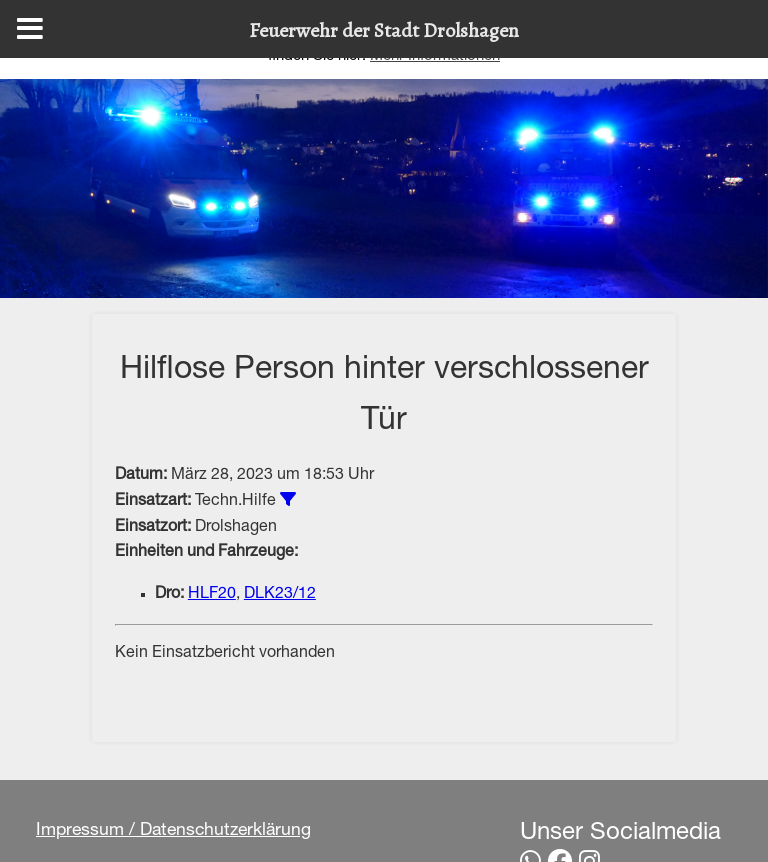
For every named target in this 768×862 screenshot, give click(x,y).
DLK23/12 (280, 595)
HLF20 (212, 595)
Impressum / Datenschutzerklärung (173, 831)
